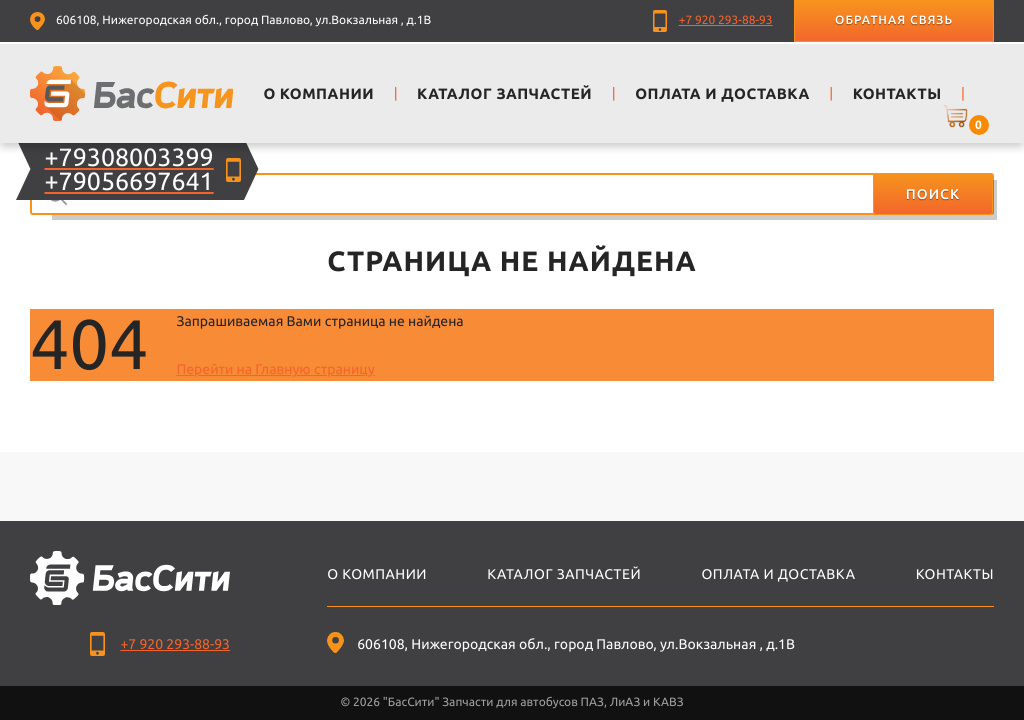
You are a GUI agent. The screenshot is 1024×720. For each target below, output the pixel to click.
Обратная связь (894, 20)
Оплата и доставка (778, 574)
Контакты (955, 574)
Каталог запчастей (564, 574)
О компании (377, 574)
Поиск (933, 194)
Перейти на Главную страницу (275, 369)
